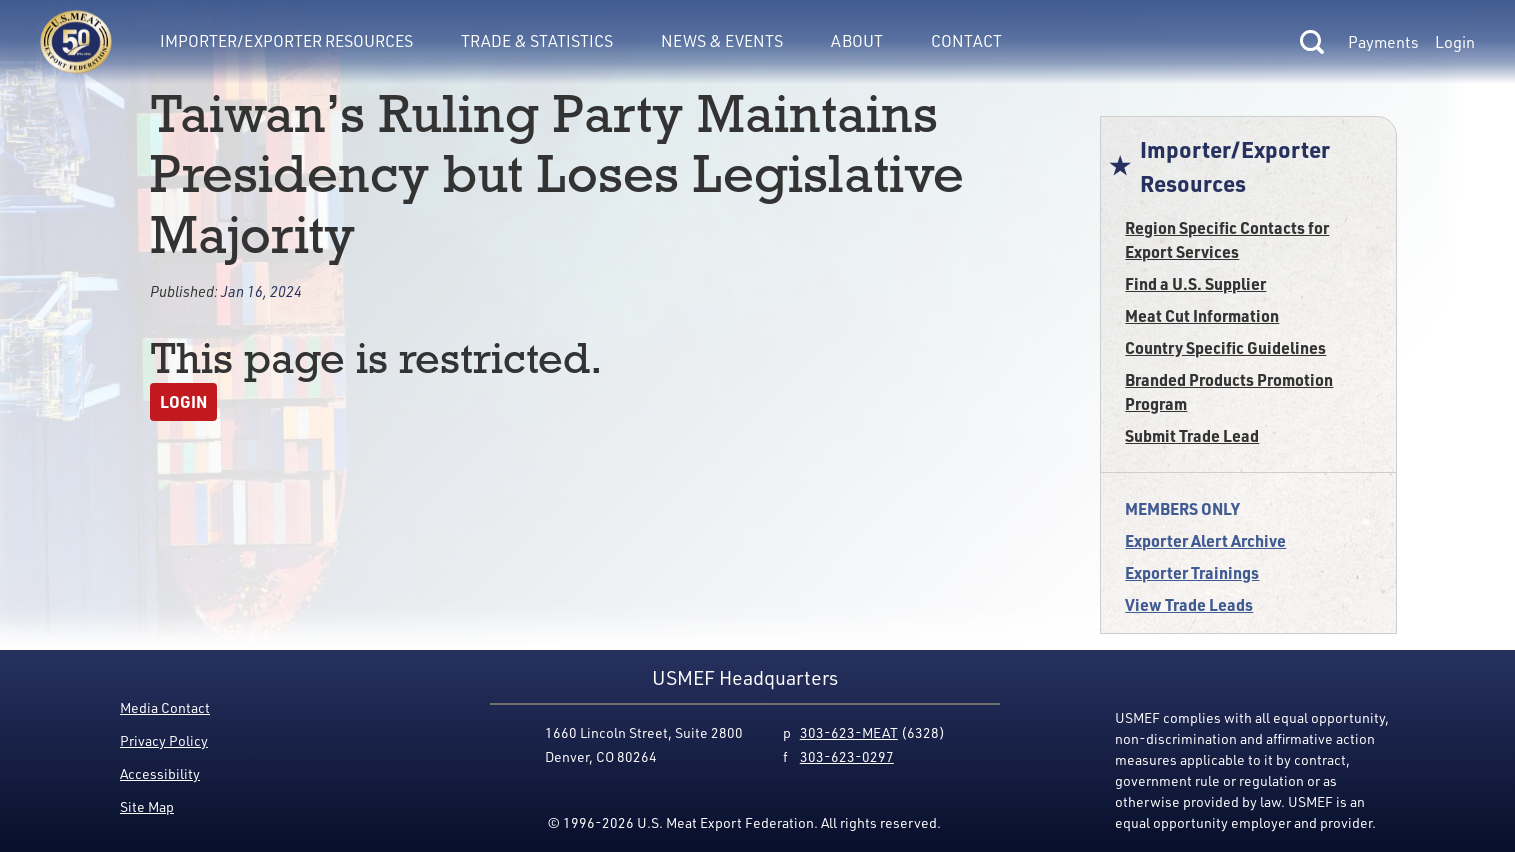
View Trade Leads (1189, 604)
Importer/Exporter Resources (286, 40)
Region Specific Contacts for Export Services (1227, 239)
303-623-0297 (847, 756)
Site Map (147, 806)
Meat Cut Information (1202, 315)
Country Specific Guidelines (1225, 347)
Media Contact (165, 707)
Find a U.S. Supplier (1195, 283)
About (857, 40)
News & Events (722, 40)
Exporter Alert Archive (1205, 540)
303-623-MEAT (849, 732)
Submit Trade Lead (1192, 435)
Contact (966, 40)
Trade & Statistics (537, 40)
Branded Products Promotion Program (1229, 391)
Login (1455, 42)
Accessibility (160, 773)
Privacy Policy (164, 740)
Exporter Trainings (1192, 572)
